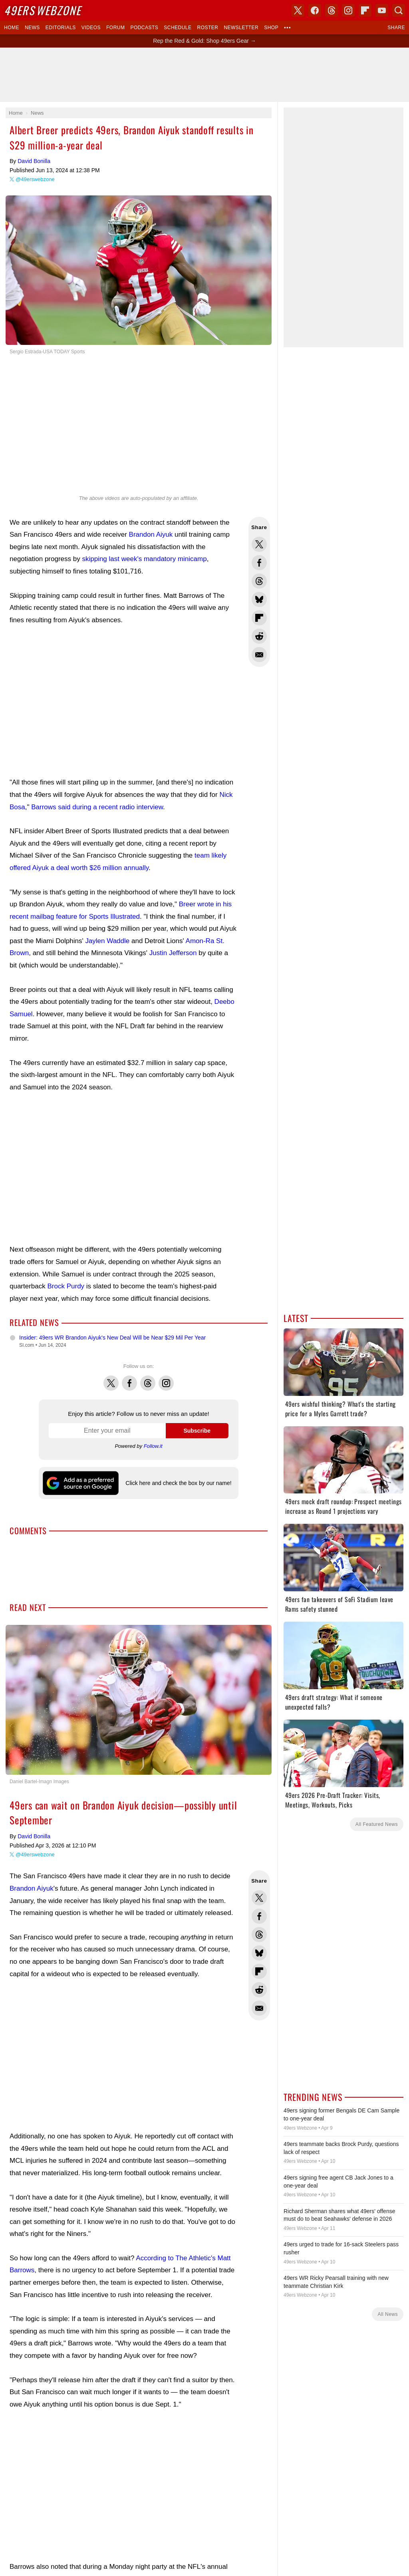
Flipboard (365, 10)
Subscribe (196, 1430)
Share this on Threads (259, 581)
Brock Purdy (66, 1286)
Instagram (166, 1379)
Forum (115, 27)
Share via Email (259, 654)
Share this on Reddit (259, 636)
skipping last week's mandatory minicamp (144, 559)
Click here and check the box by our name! (178, 1483)
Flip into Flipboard (259, 617)
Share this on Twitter (259, 544)
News (32, 27)
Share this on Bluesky (259, 599)
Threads (147, 1379)
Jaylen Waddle (107, 941)
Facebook (129, 1379)
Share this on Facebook (259, 562)
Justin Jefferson (173, 953)
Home (11, 27)
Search (398, 10)
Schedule (177, 27)
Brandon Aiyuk (151, 534)
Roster (207, 27)
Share (396, 27)
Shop (271, 27)
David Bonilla (34, 161)
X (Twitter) (298, 10)
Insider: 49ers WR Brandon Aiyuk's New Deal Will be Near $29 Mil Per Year (112, 1337)
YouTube (381, 10)
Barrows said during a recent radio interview (97, 807)
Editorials (61, 27)
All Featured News (376, 1824)
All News (387, 2314)
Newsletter (241, 27)
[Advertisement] (204, 75)
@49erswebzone (35, 179)
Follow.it (153, 1446)
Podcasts (144, 27)
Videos (91, 27)
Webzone (42, 10)
